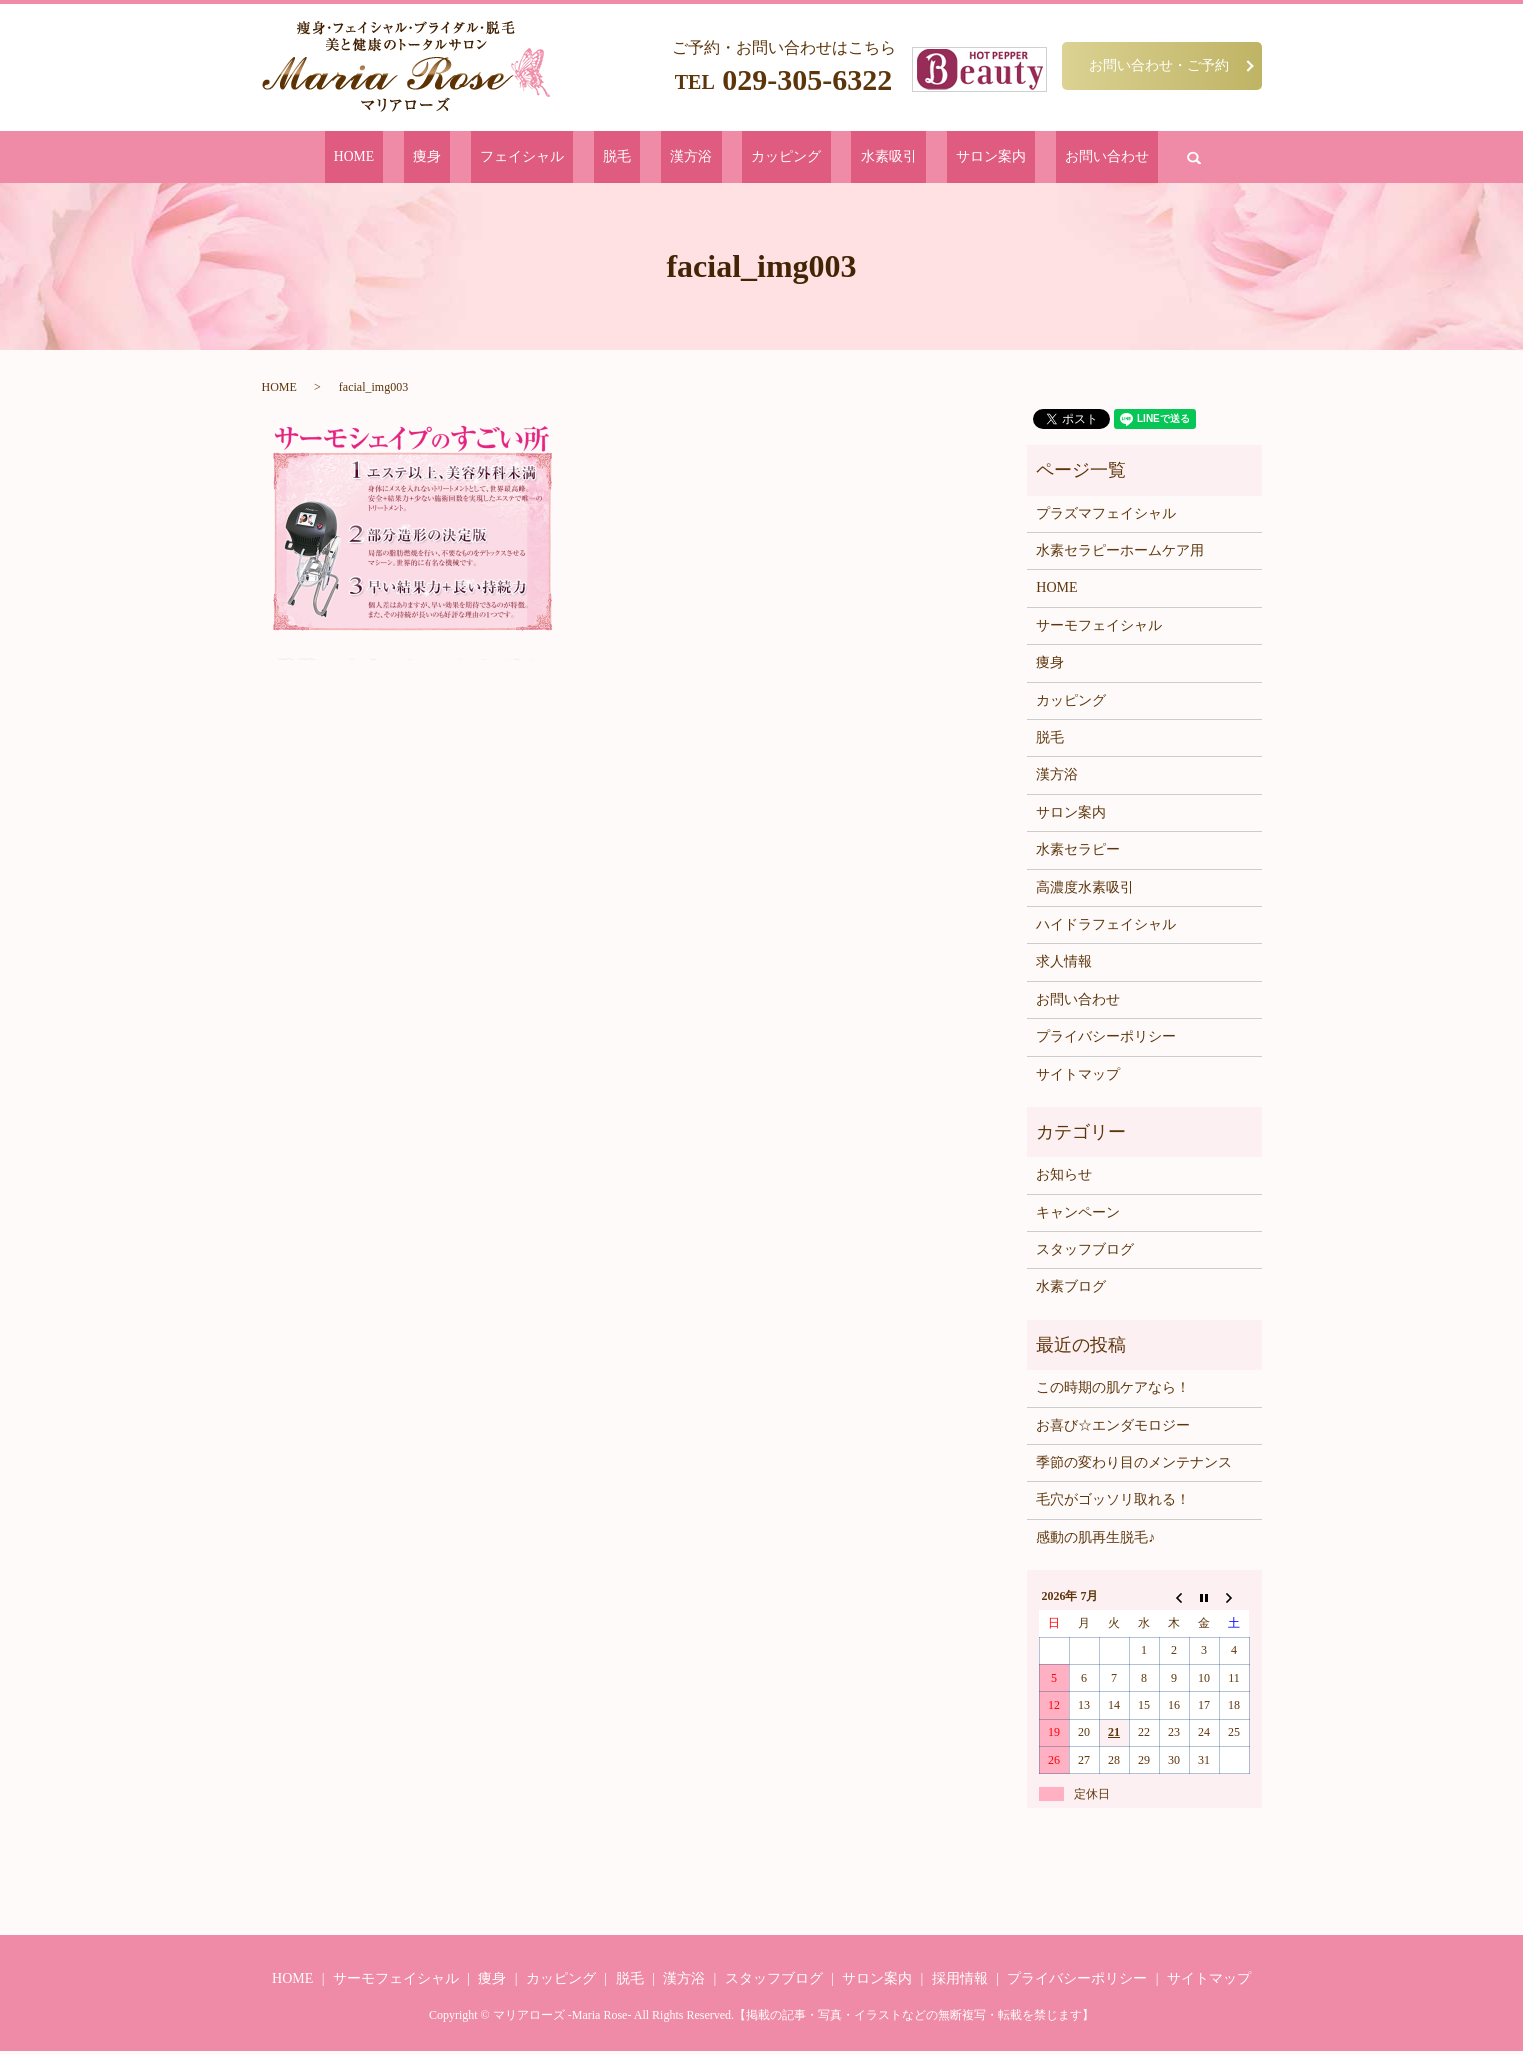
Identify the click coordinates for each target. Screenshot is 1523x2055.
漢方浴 (695, 158)
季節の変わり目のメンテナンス (1134, 1466)
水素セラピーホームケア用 (1120, 554)
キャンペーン (1078, 1215)
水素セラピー (1078, 853)
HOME (444, 158)
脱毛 (642, 158)
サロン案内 (926, 158)
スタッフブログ (1085, 1253)
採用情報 (960, 1981)
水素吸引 (848, 158)
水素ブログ (1071, 1290)
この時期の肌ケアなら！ (1113, 1391)
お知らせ (1064, 1178)
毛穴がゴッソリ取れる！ (1113, 1503)
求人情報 (1064, 965)
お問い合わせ (1019, 158)
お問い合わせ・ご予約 (1159, 65)
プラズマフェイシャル (1106, 516)
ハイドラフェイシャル (1106, 928)
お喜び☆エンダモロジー (1113, 1428)
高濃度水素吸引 (1085, 890)
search (1094, 159)
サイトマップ (1078, 1077)
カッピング (768, 158)
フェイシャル (569, 158)
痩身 (497, 158)
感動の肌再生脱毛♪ (1095, 1540)
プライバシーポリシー (1106, 1040)
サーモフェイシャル (1099, 628)
